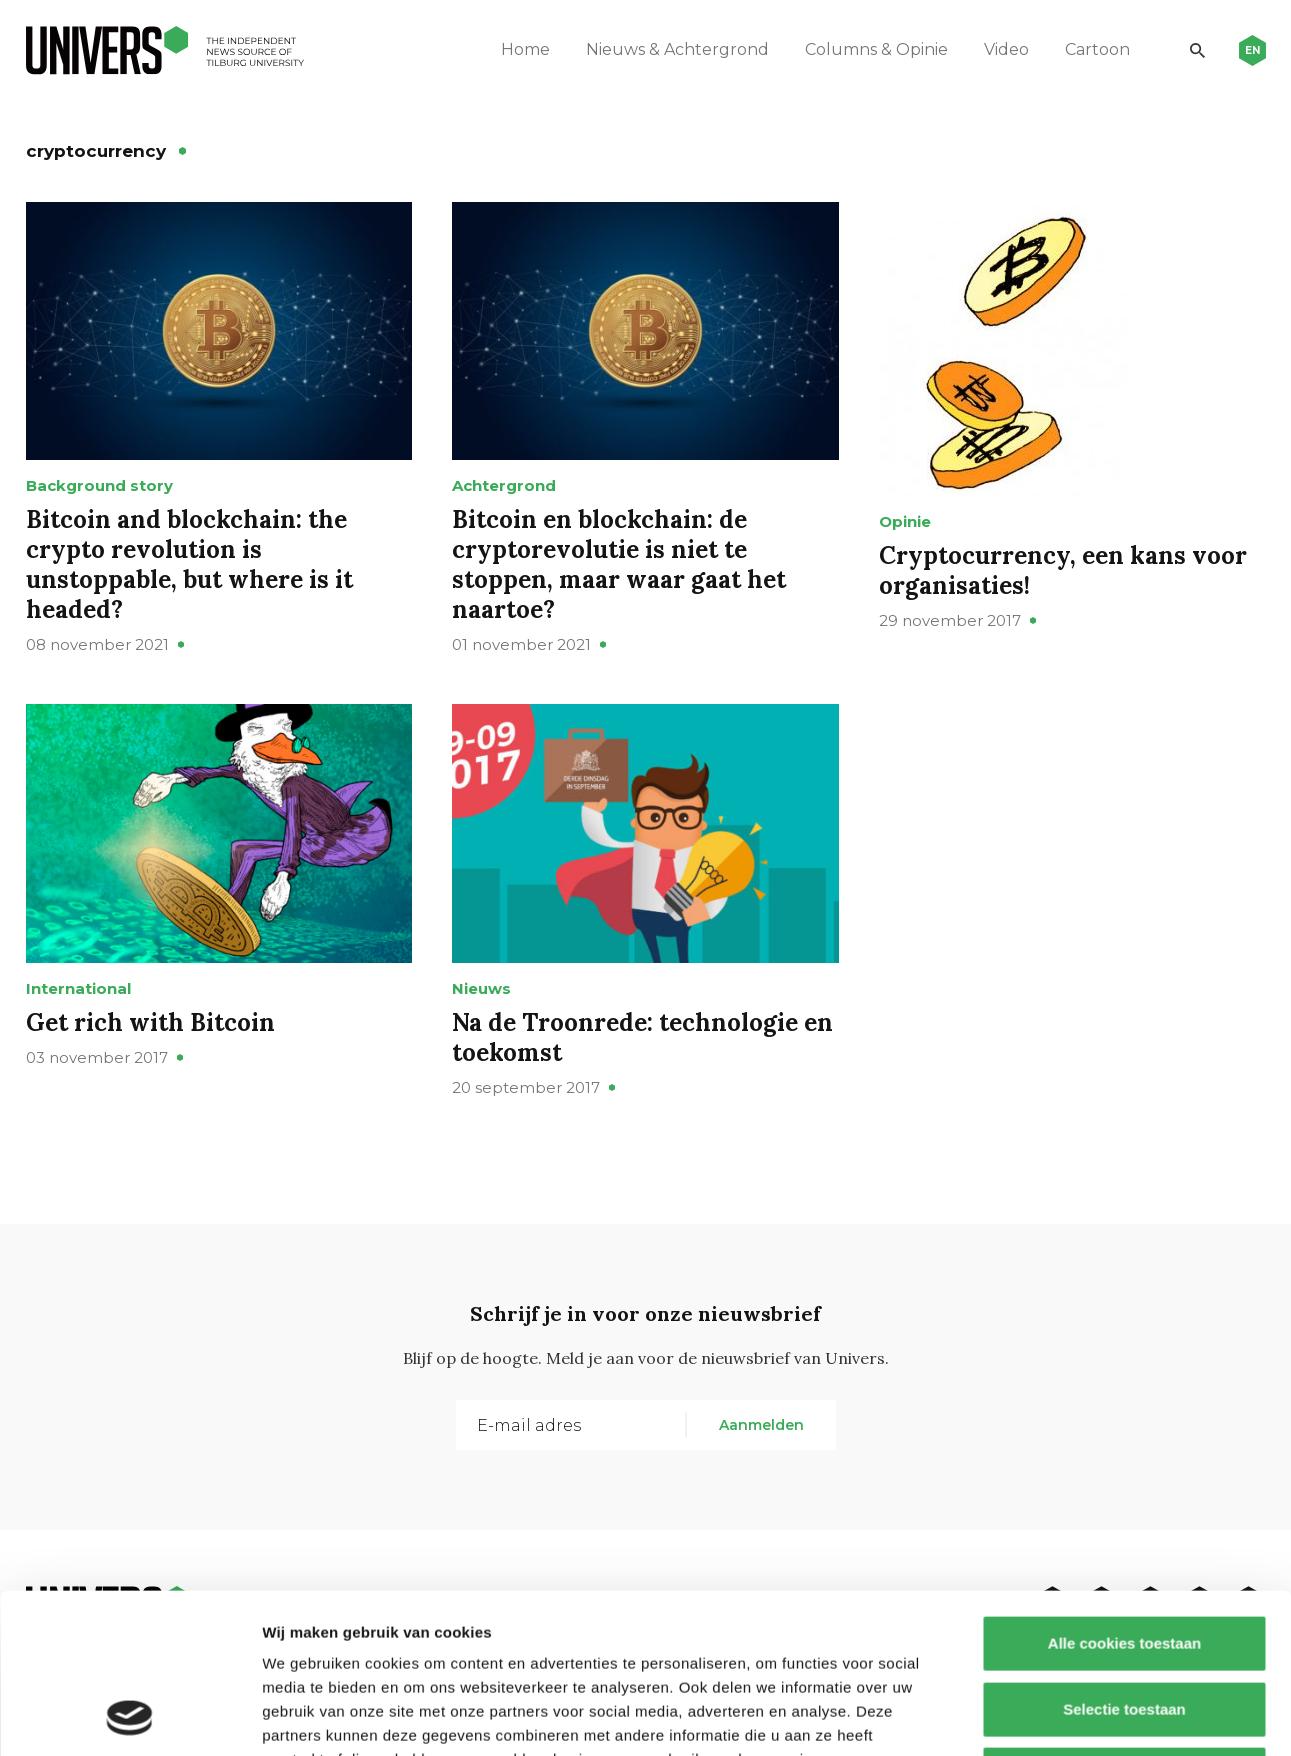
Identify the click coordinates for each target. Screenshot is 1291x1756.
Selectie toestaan (1124, 1559)
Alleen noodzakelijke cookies (1124, 1624)
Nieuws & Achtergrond (677, 49)
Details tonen (1080, 1716)
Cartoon (1097, 49)
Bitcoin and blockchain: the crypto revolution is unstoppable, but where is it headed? (189, 564)
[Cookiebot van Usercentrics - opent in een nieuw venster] (129, 1717)
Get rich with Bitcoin (150, 1022)
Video (1006, 49)
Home (525, 49)
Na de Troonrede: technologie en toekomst (642, 1037)
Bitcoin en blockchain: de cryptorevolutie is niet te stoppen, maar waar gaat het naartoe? (619, 564)
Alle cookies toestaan (1123, 1493)
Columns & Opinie (876, 49)
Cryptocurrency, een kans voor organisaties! (1063, 570)
